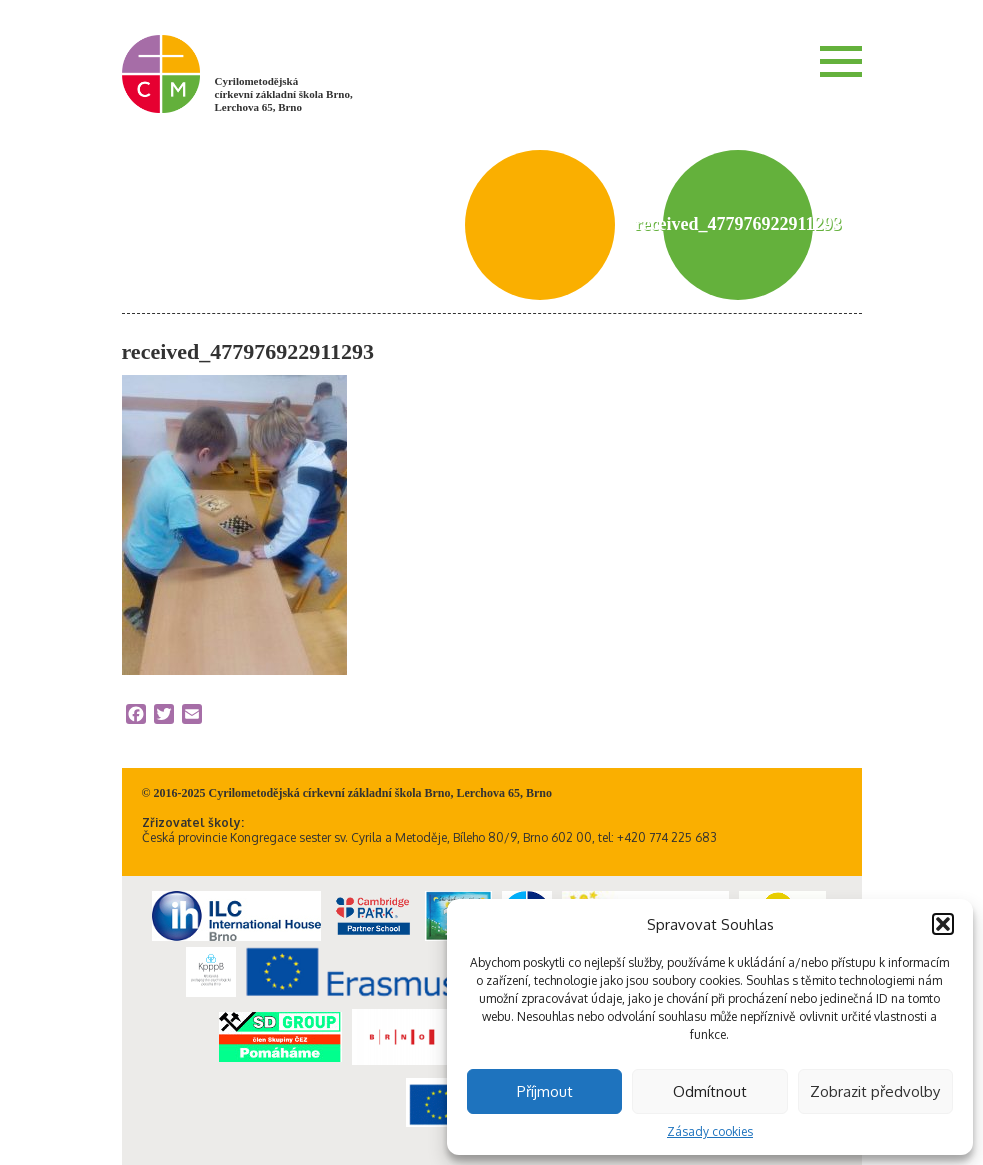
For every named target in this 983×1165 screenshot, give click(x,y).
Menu (841, 61)
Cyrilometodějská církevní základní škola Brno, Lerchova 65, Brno (284, 94)
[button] (943, 924)
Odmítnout (710, 1091)
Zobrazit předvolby (875, 1091)
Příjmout (545, 1091)
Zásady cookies (710, 1131)
